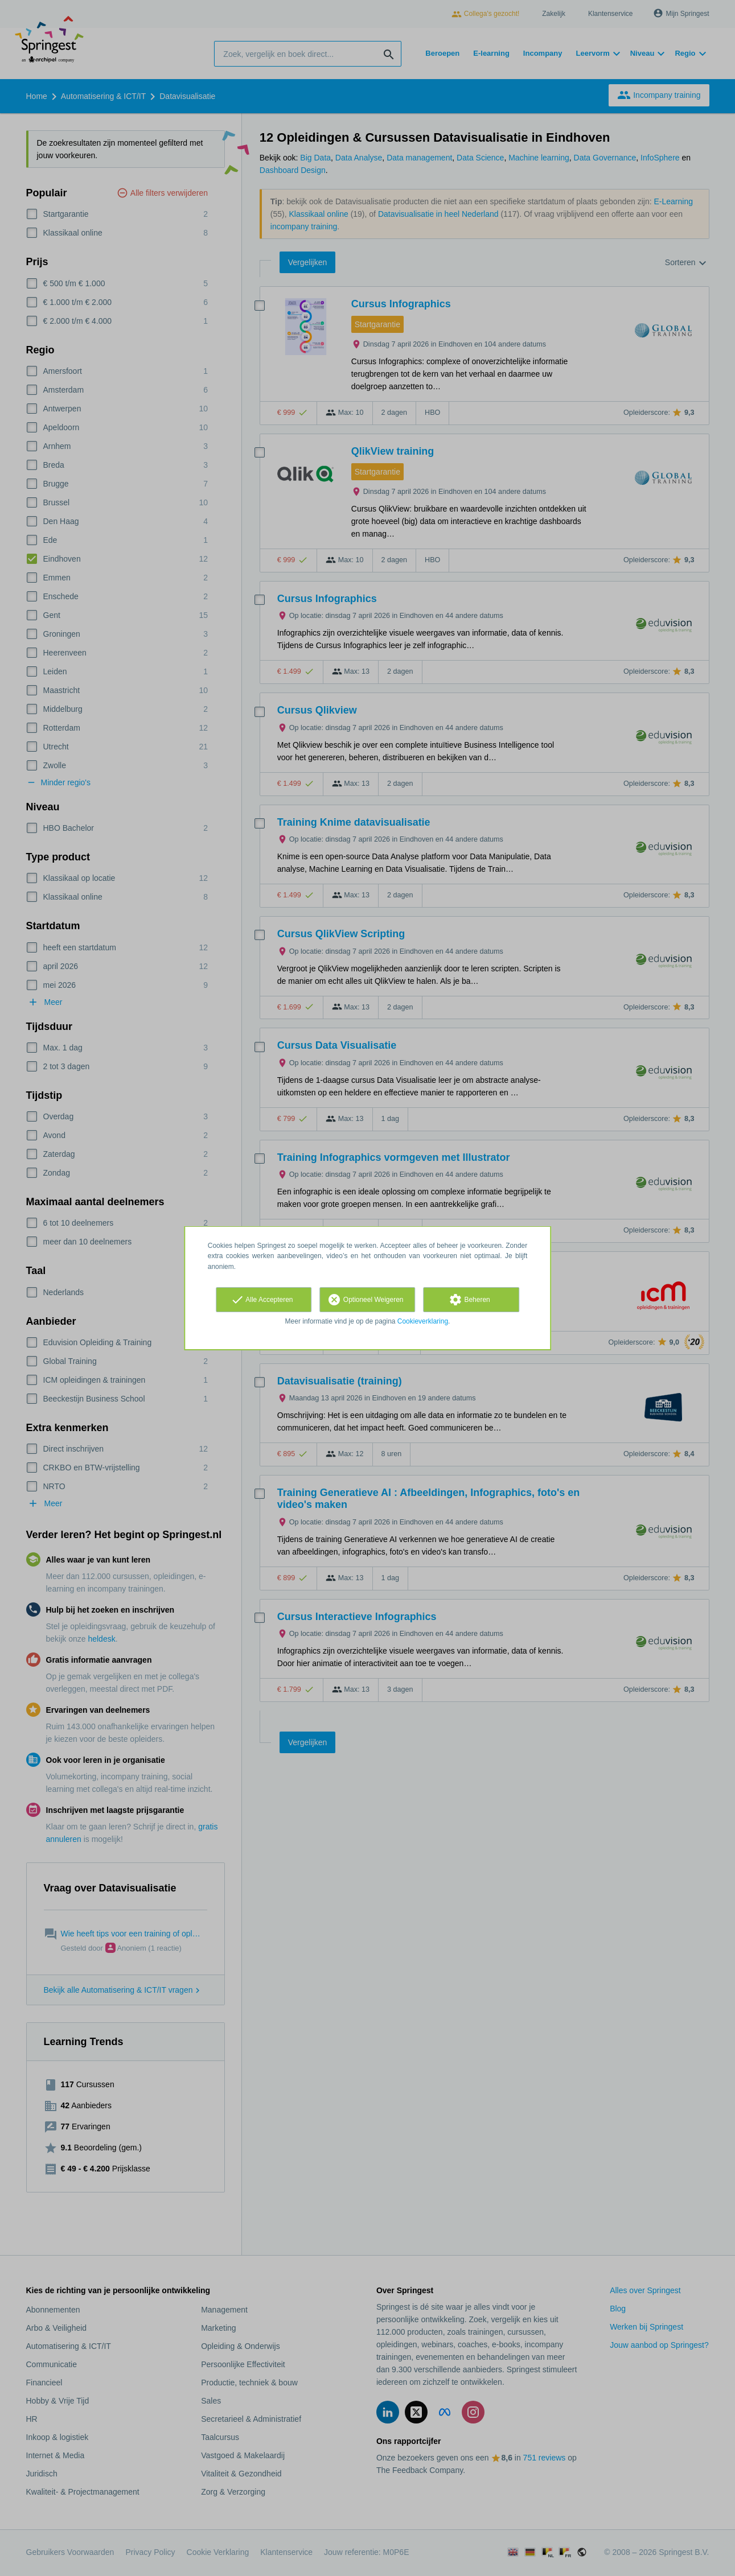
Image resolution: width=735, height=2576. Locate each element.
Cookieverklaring (422, 1321)
